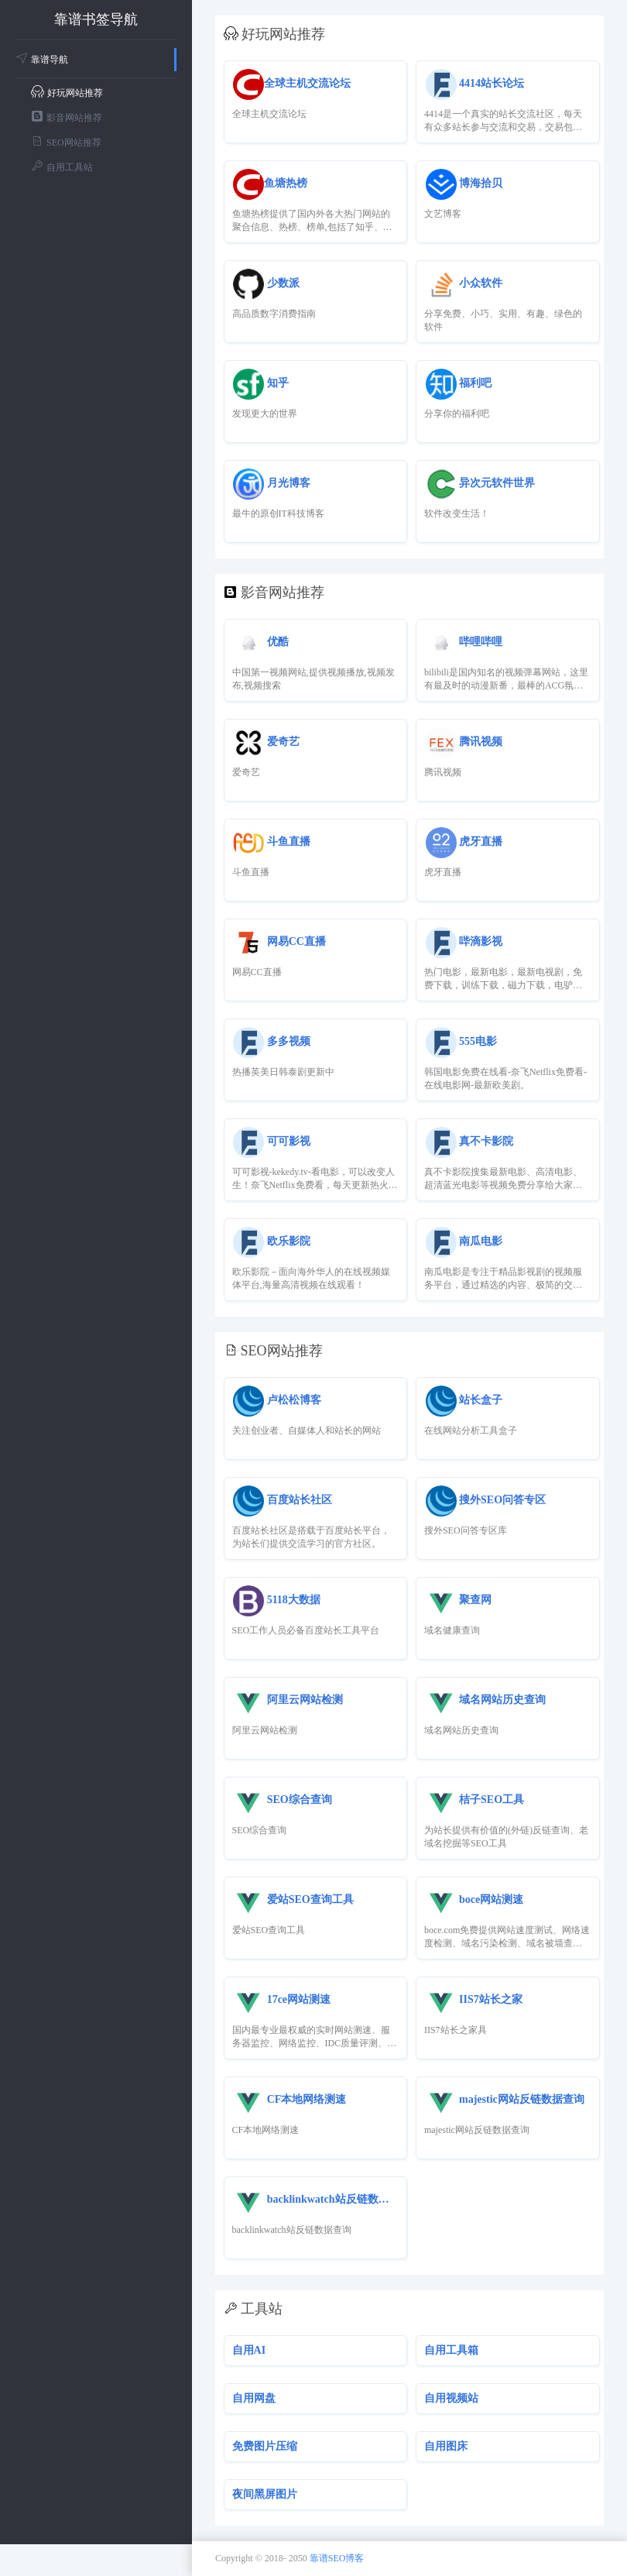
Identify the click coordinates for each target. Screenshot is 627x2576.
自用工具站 (62, 166)
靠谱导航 (41, 59)
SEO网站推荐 (66, 141)
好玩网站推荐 (67, 91)
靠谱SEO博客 (337, 2558)
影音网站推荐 (66, 116)
